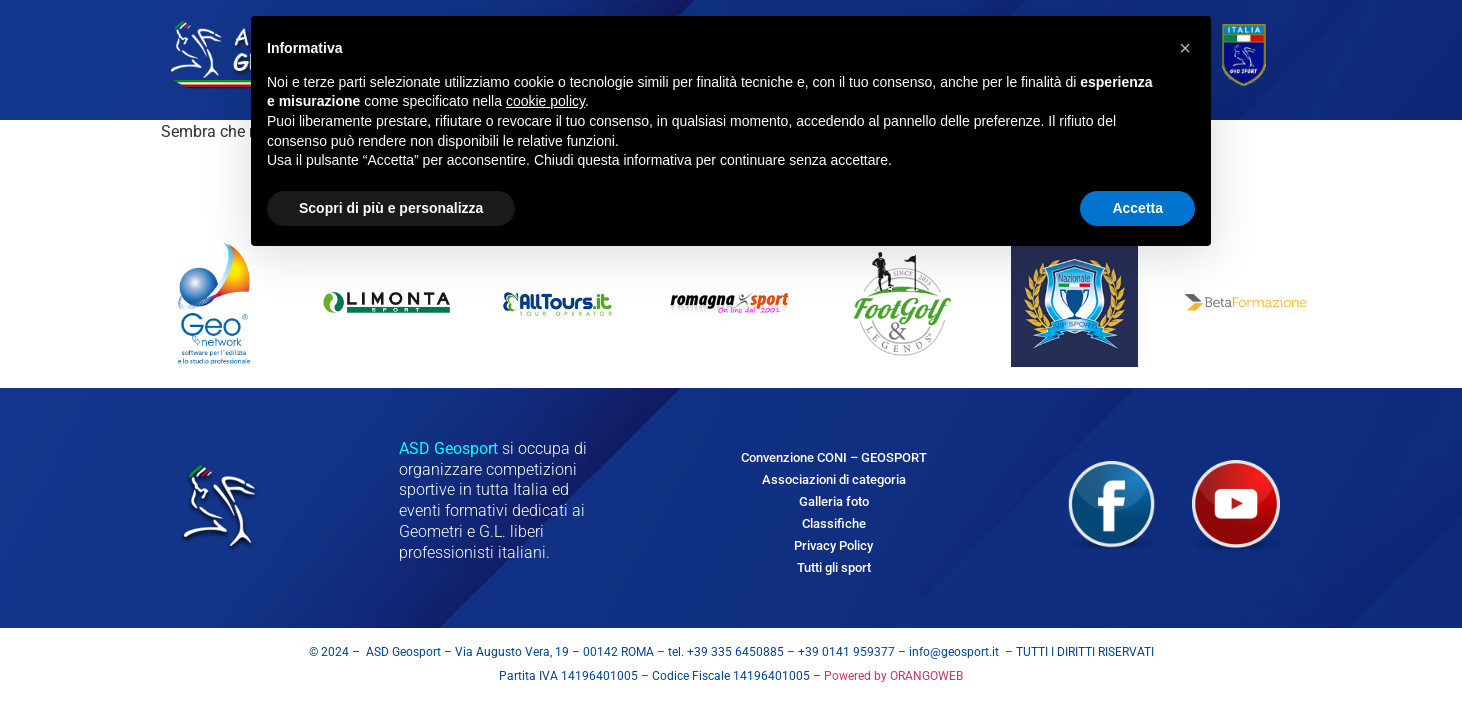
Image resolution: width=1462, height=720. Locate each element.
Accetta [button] (1137, 208)
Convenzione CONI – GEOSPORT (834, 457)
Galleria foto (834, 501)
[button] (1185, 48)
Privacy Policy (833, 545)
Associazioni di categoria (834, 479)
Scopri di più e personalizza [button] (391, 208)
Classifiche (834, 523)
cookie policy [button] (545, 101)
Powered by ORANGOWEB (892, 676)
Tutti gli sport (834, 567)
